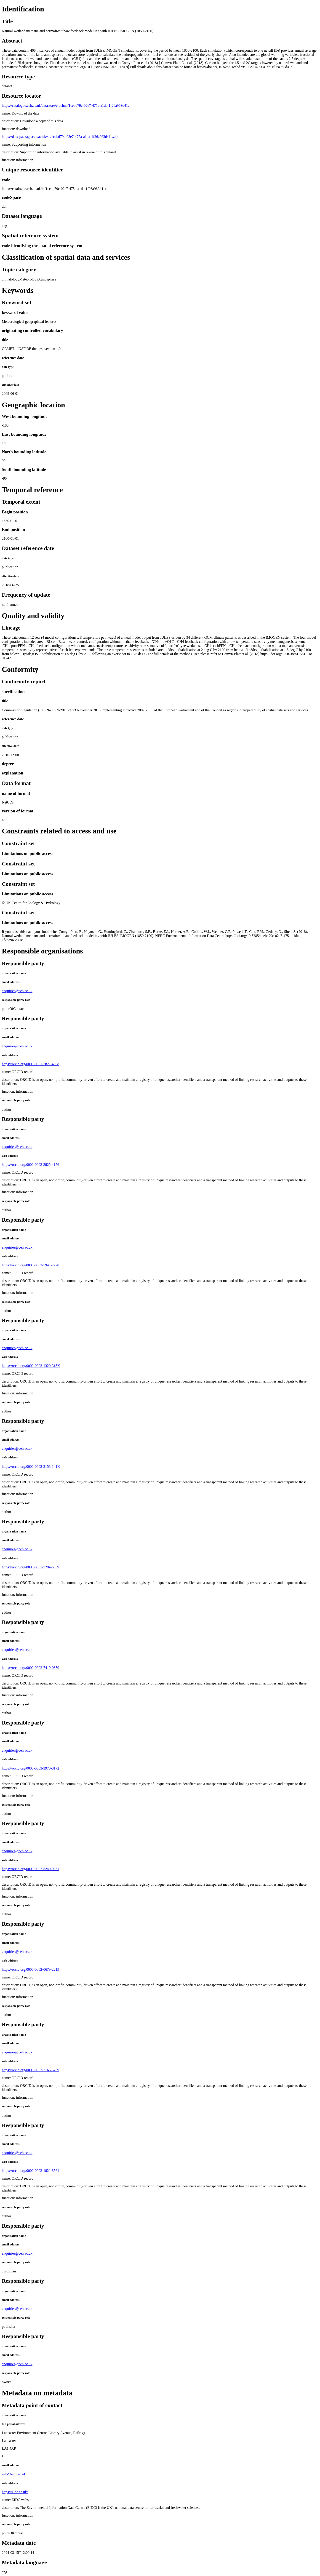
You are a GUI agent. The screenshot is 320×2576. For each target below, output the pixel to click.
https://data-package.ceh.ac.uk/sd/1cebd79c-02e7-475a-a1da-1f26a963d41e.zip (59, 137)
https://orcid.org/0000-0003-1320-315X (31, 1366)
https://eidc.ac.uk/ (15, 2492)
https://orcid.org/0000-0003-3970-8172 (30, 1768)
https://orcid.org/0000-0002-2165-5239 (30, 2070)
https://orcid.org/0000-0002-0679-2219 (30, 1969)
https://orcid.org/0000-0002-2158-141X (31, 1466)
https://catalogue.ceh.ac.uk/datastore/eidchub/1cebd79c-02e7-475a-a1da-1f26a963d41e (65, 105)
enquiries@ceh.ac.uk (17, 991)
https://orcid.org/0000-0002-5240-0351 (30, 1869)
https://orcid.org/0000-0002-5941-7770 (30, 1265)
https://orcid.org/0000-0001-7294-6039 (30, 1567)
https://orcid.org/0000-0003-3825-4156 (30, 1165)
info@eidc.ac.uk (14, 2474)
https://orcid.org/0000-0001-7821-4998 (30, 1064)
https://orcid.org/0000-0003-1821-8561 (30, 2171)
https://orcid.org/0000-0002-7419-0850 (30, 1668)
